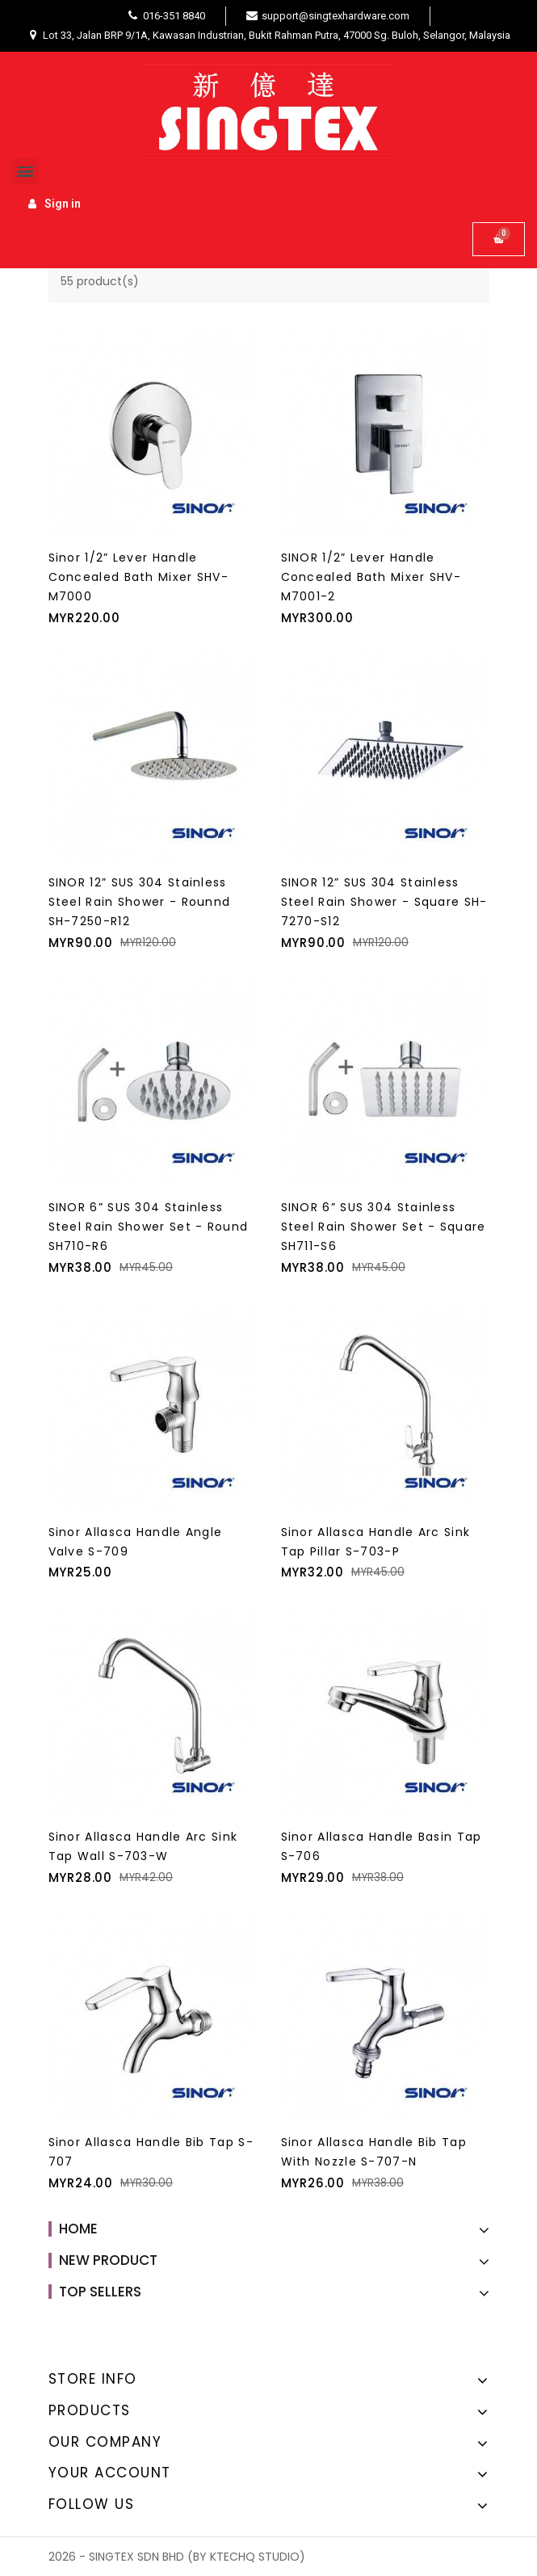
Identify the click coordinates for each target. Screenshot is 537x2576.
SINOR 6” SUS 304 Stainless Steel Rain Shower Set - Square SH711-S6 (383, 1226)
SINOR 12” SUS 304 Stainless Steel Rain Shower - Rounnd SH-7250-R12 (139, 901)
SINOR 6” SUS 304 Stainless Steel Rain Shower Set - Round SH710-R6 (148, 1226)
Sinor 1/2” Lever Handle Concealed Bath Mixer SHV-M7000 (138, 576)
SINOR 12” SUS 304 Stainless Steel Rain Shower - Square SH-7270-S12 (384, 901)
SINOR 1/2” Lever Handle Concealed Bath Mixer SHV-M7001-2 (371, 576)
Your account (109, 2472)
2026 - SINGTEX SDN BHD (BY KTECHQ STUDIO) (176, 2557)
